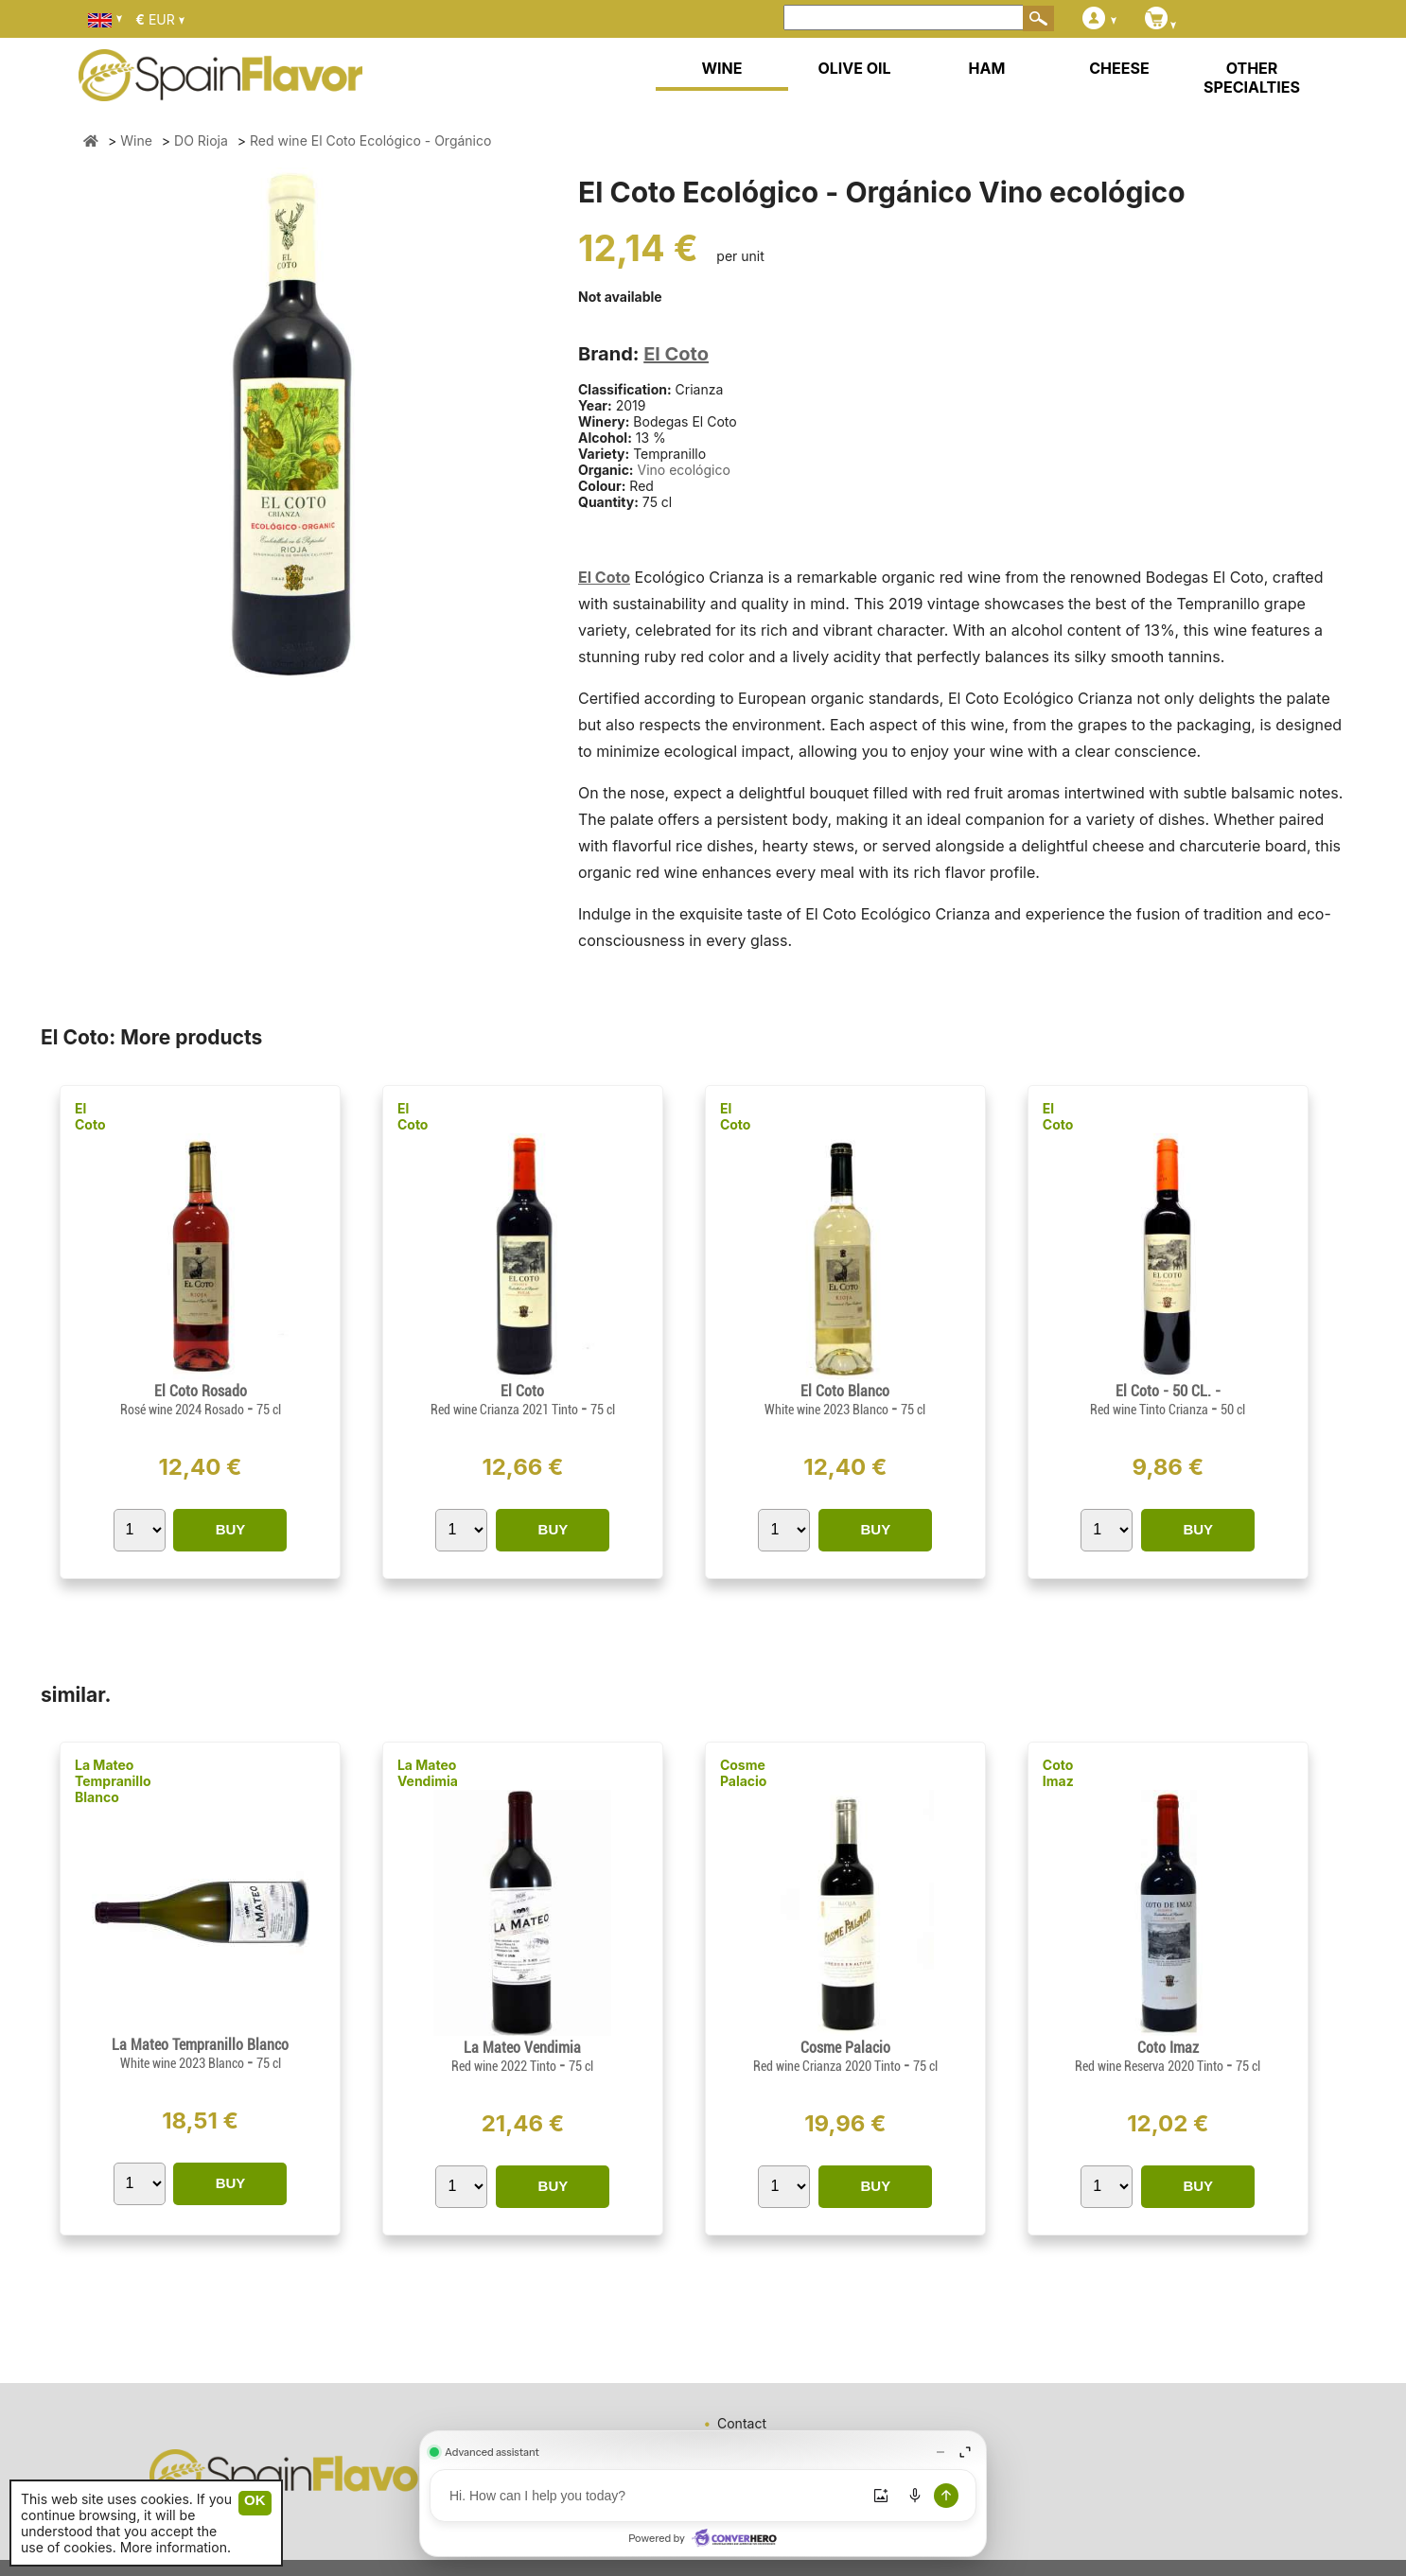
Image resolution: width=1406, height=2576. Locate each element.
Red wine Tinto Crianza (1150, 1409)
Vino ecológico (683, 470)
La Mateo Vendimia (427, 1773)
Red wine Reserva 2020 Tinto (1150, 2066)
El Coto (676, 353)
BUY (231, 1529)
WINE (721, 68)
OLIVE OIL (853, 68)
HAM (987, 68)
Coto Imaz (1058, 1773)
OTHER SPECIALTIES (1252, 77)
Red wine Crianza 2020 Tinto (828, 2066)
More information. (175, 2547)
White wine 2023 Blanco (828, 1409)
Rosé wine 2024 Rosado (183, 1409)
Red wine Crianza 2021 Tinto (506, 1409)
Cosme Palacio (743, 1773)
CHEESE (1119, 68)
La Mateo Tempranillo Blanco (113, 1781)
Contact (741, 2423)
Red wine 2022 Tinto (505, 2066)
